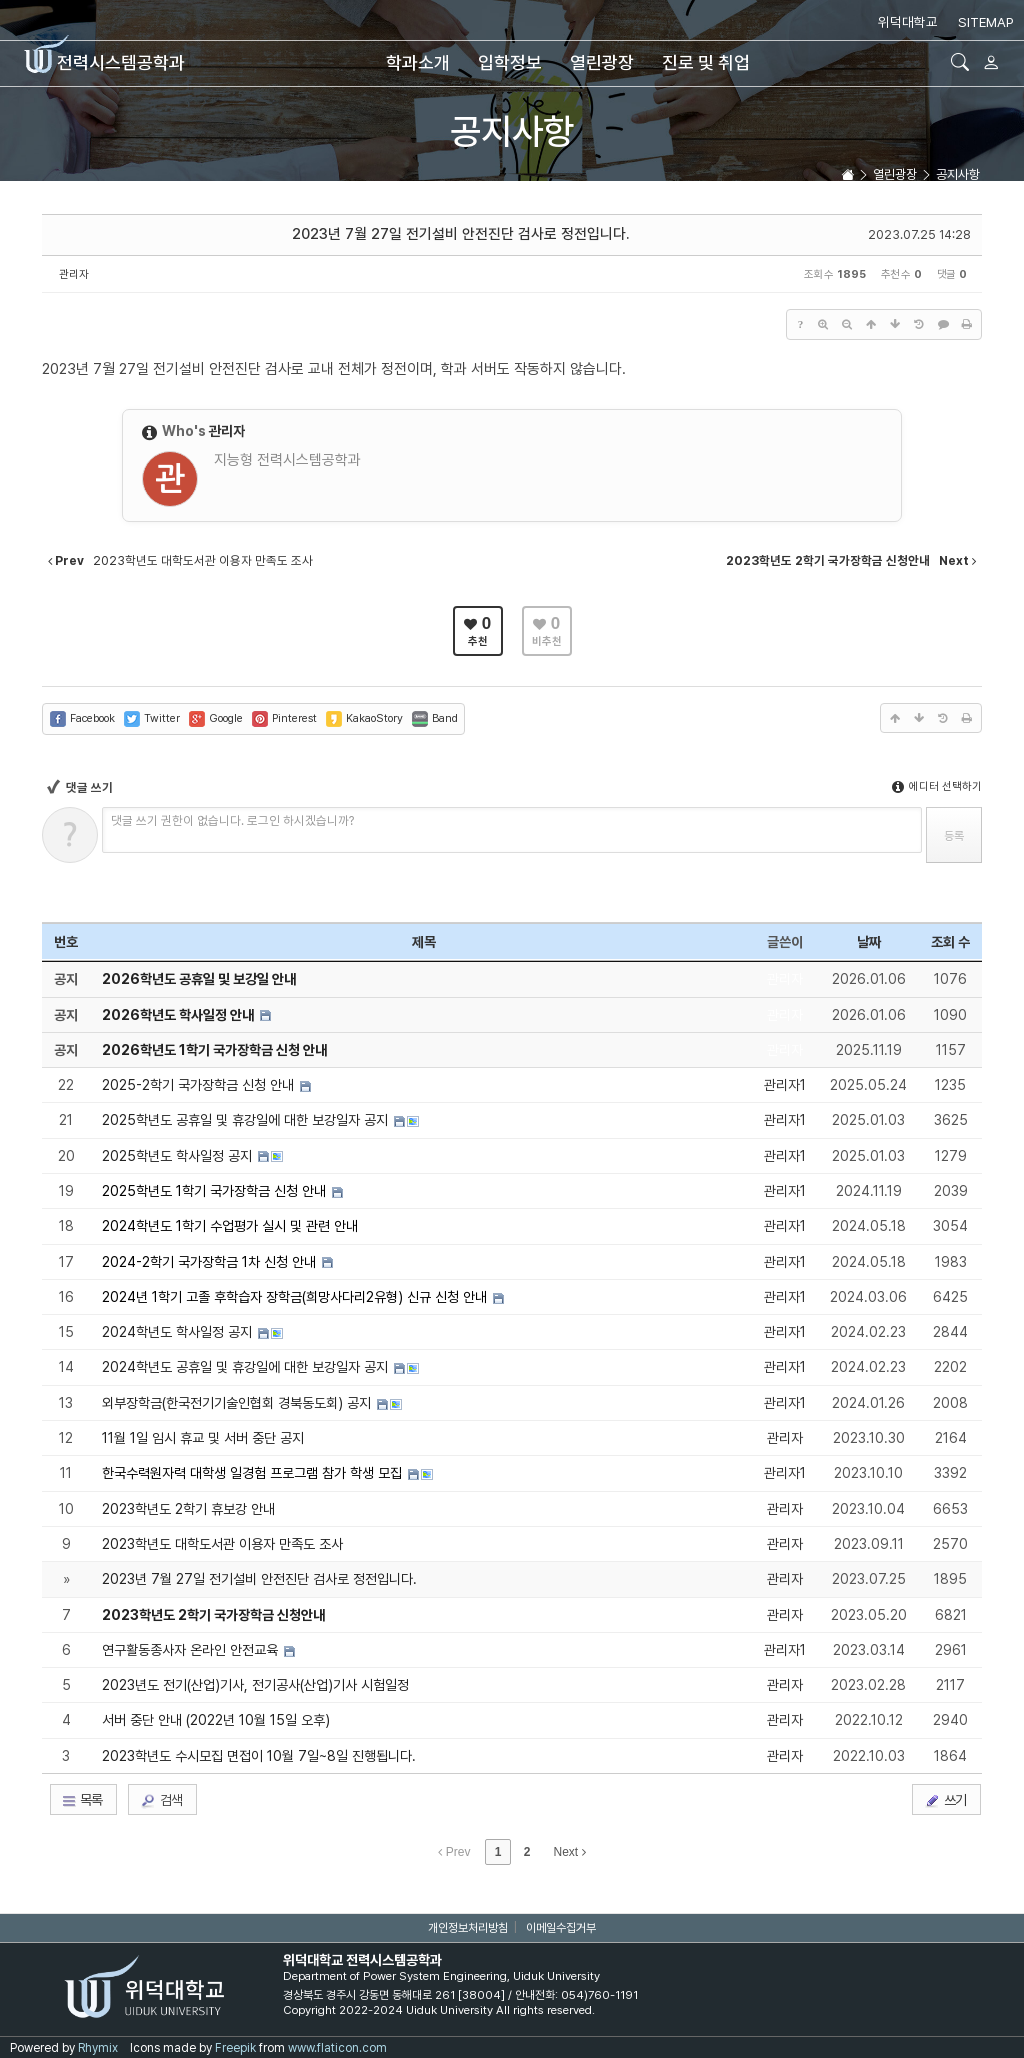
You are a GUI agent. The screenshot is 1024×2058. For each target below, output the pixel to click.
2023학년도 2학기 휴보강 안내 (188, 1509)
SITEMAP (986, 22)
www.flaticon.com (337, 2048)
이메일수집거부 (561, 1928)
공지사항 (512, 131)
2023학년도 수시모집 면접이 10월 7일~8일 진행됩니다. (259, 1756)
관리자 (74, 274)
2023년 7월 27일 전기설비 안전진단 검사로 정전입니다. (460, 234)
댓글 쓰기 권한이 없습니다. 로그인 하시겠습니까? (232, 820)
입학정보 (510, 62)
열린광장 (602, 62)
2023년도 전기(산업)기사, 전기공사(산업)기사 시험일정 (255, 1685)
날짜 (869, 942)
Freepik (235, 2048)
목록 (81, 1800)
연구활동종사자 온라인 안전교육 (192, 1650)
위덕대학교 (908, 22)
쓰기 (945, 1800)
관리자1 (785, 1085)
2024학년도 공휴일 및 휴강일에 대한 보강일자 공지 (247, 1367)
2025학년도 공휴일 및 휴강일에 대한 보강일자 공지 (247, 1120)
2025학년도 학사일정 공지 (179, 1156)
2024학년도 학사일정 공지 (179, 1332)
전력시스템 (104, 62)
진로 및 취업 (706, 62)
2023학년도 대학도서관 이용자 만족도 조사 (222, 1544)
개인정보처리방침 (468, 1928)
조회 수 (950, 942)
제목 (424, 942)
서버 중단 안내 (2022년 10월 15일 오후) (216, 1720)
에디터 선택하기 (937, 786)
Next (570, 1852)
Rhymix (98, 2048)
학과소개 (418, 62)
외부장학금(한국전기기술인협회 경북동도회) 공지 (238, 1403)
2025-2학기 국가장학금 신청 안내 (200, 1085)
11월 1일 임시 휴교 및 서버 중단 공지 (203, 1438)
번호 (66, 942)
